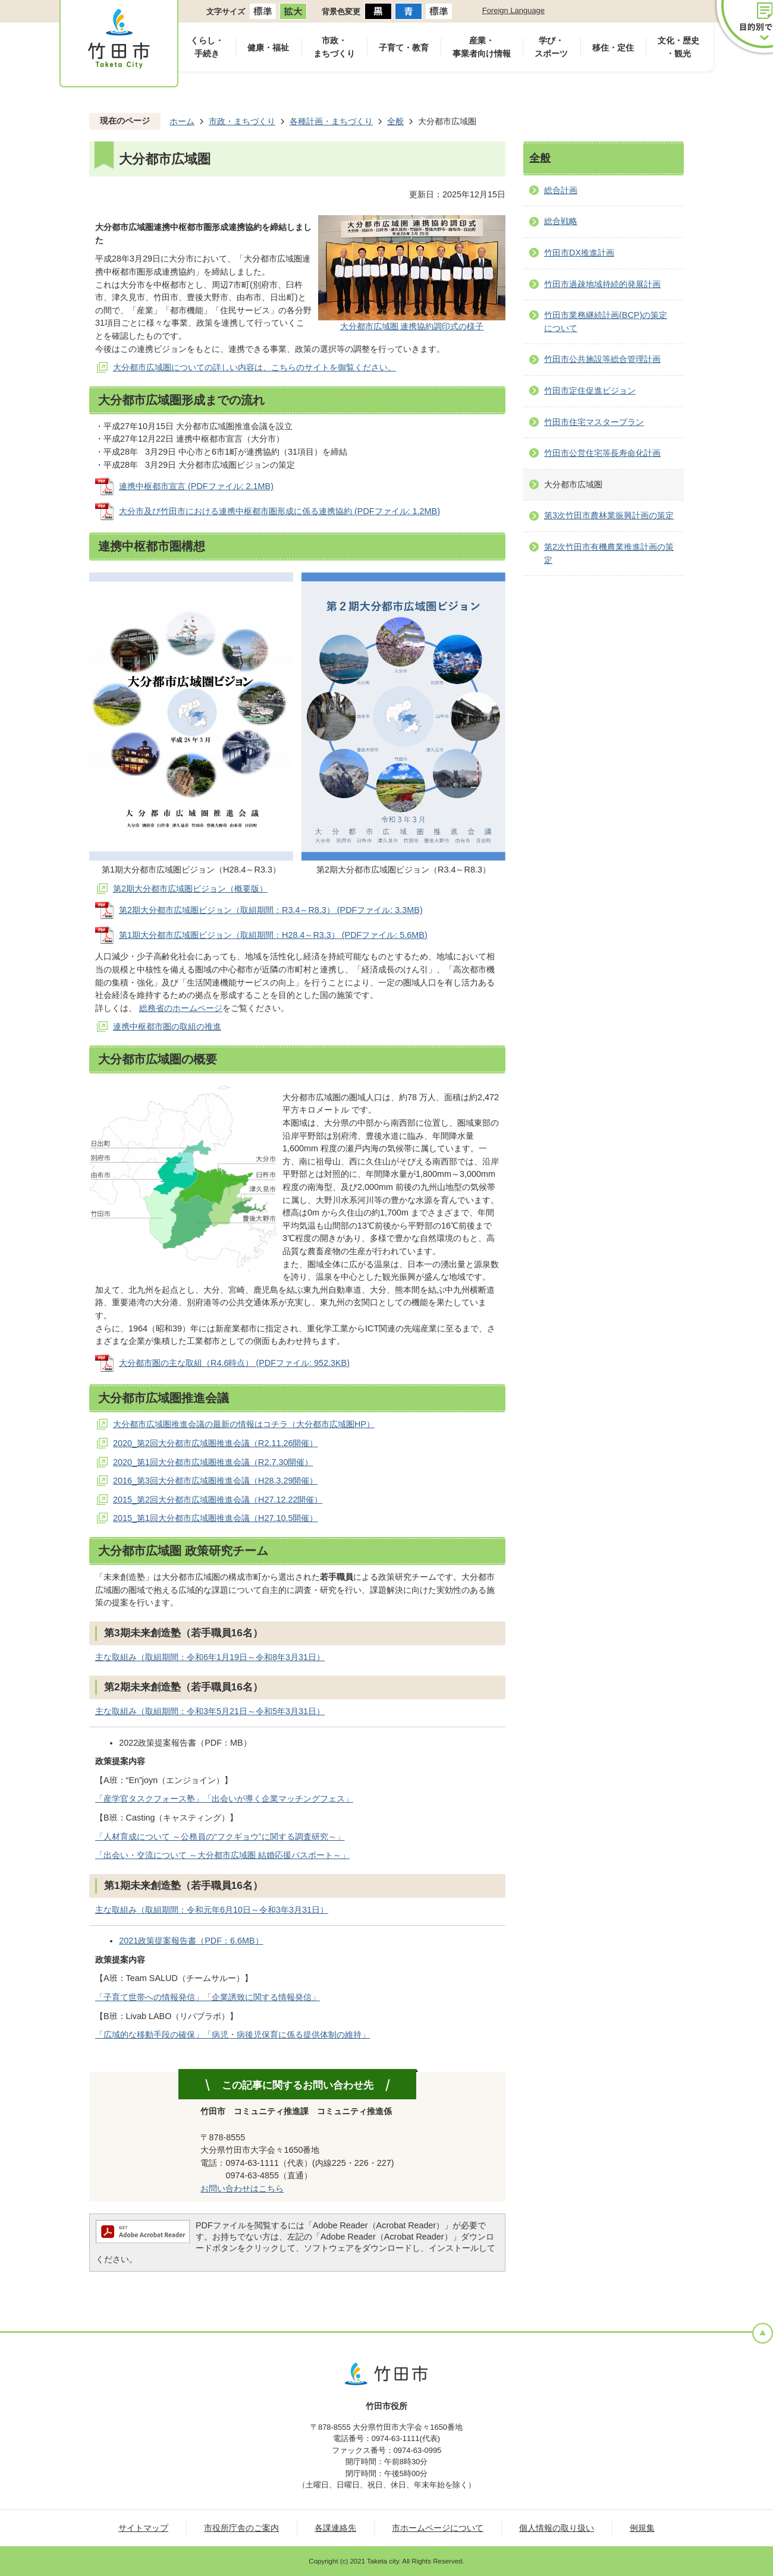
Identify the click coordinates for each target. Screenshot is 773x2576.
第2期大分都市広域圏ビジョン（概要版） (190, 888)
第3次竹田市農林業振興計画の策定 (609, 515)
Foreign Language (513, 10)
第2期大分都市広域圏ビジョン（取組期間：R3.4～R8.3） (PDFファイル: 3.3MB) (271, 910)
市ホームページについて (437, 2528)
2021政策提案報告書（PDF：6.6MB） (191, 1940)
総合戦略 (560, 221)
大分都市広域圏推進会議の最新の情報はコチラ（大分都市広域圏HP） (244, 1424)
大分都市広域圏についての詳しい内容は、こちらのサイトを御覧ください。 (254, 367)
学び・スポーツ (551, 47)
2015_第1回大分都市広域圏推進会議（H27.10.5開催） (215, 1518)
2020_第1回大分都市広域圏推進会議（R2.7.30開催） (213, 1462)
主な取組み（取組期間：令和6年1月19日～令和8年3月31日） (210, 1657)
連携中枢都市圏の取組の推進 (167, 1026)
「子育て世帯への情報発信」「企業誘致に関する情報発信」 (207, 1997)
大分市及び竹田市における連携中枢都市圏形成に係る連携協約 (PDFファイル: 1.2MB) (279, 511)
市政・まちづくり (334, 47)
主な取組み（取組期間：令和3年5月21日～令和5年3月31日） (210, 1711)
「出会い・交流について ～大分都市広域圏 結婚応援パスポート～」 (222, 1855)
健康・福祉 (268, 47)
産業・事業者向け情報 (482, 47)
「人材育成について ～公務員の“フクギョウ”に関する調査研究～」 (220, 1836)
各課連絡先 (335, 2528)
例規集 (642, 2528)
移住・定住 (613, 47)
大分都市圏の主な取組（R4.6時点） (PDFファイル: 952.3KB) (234, 1363)
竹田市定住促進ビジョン (590, 390)
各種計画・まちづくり (331, 121)
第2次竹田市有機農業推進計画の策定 (609, 553)
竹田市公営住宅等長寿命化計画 (602, 453)
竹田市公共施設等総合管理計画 (602, 359)
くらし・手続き (207, 47)
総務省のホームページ (180, 1008)
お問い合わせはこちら (242, 2188)
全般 (395, 121)
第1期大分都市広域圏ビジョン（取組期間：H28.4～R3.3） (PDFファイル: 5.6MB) (273, 935)
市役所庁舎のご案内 (241, 2528)
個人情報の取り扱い (556, 2528)
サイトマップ (143, 2528)
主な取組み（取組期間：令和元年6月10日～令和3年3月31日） (211, 1909)
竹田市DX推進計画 (579, 252)
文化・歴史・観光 (678, 47)
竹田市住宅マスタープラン (594, 422)
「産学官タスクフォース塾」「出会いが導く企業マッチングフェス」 (224, 1798)
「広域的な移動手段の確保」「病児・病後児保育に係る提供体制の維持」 (232, 2034)
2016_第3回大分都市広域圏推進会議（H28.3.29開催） (215, 1480)
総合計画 (560, 190)
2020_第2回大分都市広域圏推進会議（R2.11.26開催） (215, 1443)
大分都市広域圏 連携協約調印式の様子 (412, 326)
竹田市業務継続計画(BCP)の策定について (605, 321)
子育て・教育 (404, 47)
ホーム (181, 121)
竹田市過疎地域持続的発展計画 (602, 284)
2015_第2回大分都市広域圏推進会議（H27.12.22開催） (217, 1499)
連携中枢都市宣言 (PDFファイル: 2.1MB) (196, 486)
